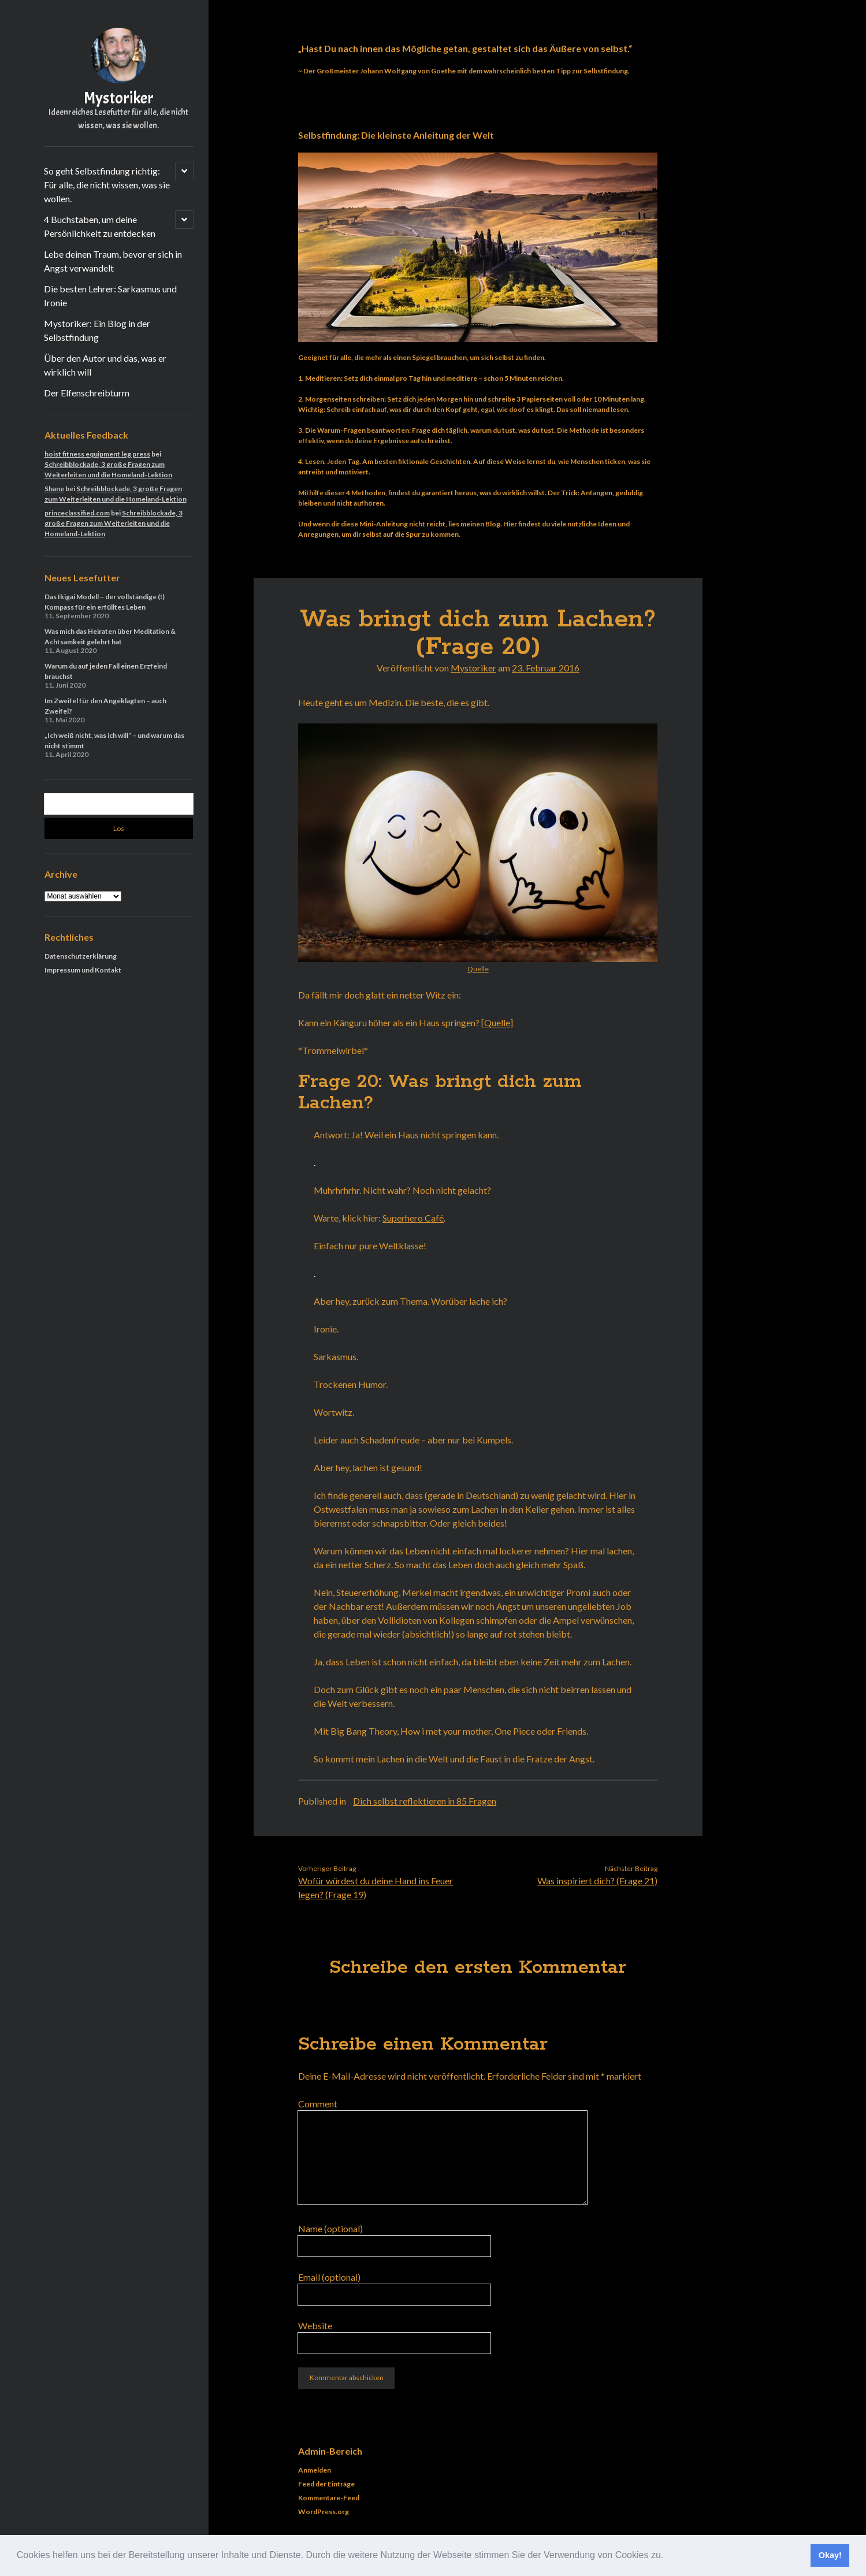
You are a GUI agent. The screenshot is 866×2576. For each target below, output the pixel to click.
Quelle (478, 968)
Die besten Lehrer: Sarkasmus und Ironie (110, 295)
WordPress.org (323, 2511)
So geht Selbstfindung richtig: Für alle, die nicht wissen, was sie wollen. (107, 184)
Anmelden (314, 2470)
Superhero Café (413, 1217)
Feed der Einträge (326, 2484)
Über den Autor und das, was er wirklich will (105, 364)
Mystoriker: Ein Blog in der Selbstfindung (97, 330)
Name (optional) (330, 2228)
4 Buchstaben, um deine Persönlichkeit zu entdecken (99, 226)
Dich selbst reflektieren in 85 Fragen (424, 1800)
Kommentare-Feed (328, 2497)
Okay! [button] (830, 2555)
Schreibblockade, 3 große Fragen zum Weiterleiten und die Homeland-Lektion (113, 523)
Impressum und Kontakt (82, 970)
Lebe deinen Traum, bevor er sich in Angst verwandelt (113, 260)
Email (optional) (329, 2276)
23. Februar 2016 (545, 667)
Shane (54, 488)
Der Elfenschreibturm (86, 392)
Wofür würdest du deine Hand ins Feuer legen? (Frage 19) (375, 1887)
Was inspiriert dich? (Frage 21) (597, 1880)
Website (315, 2325)
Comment (317, 2103)
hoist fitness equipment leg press (97, 454)
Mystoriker (119, 98)
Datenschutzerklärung (80, 956)
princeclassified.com (77, 512)
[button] (668, 2556)
